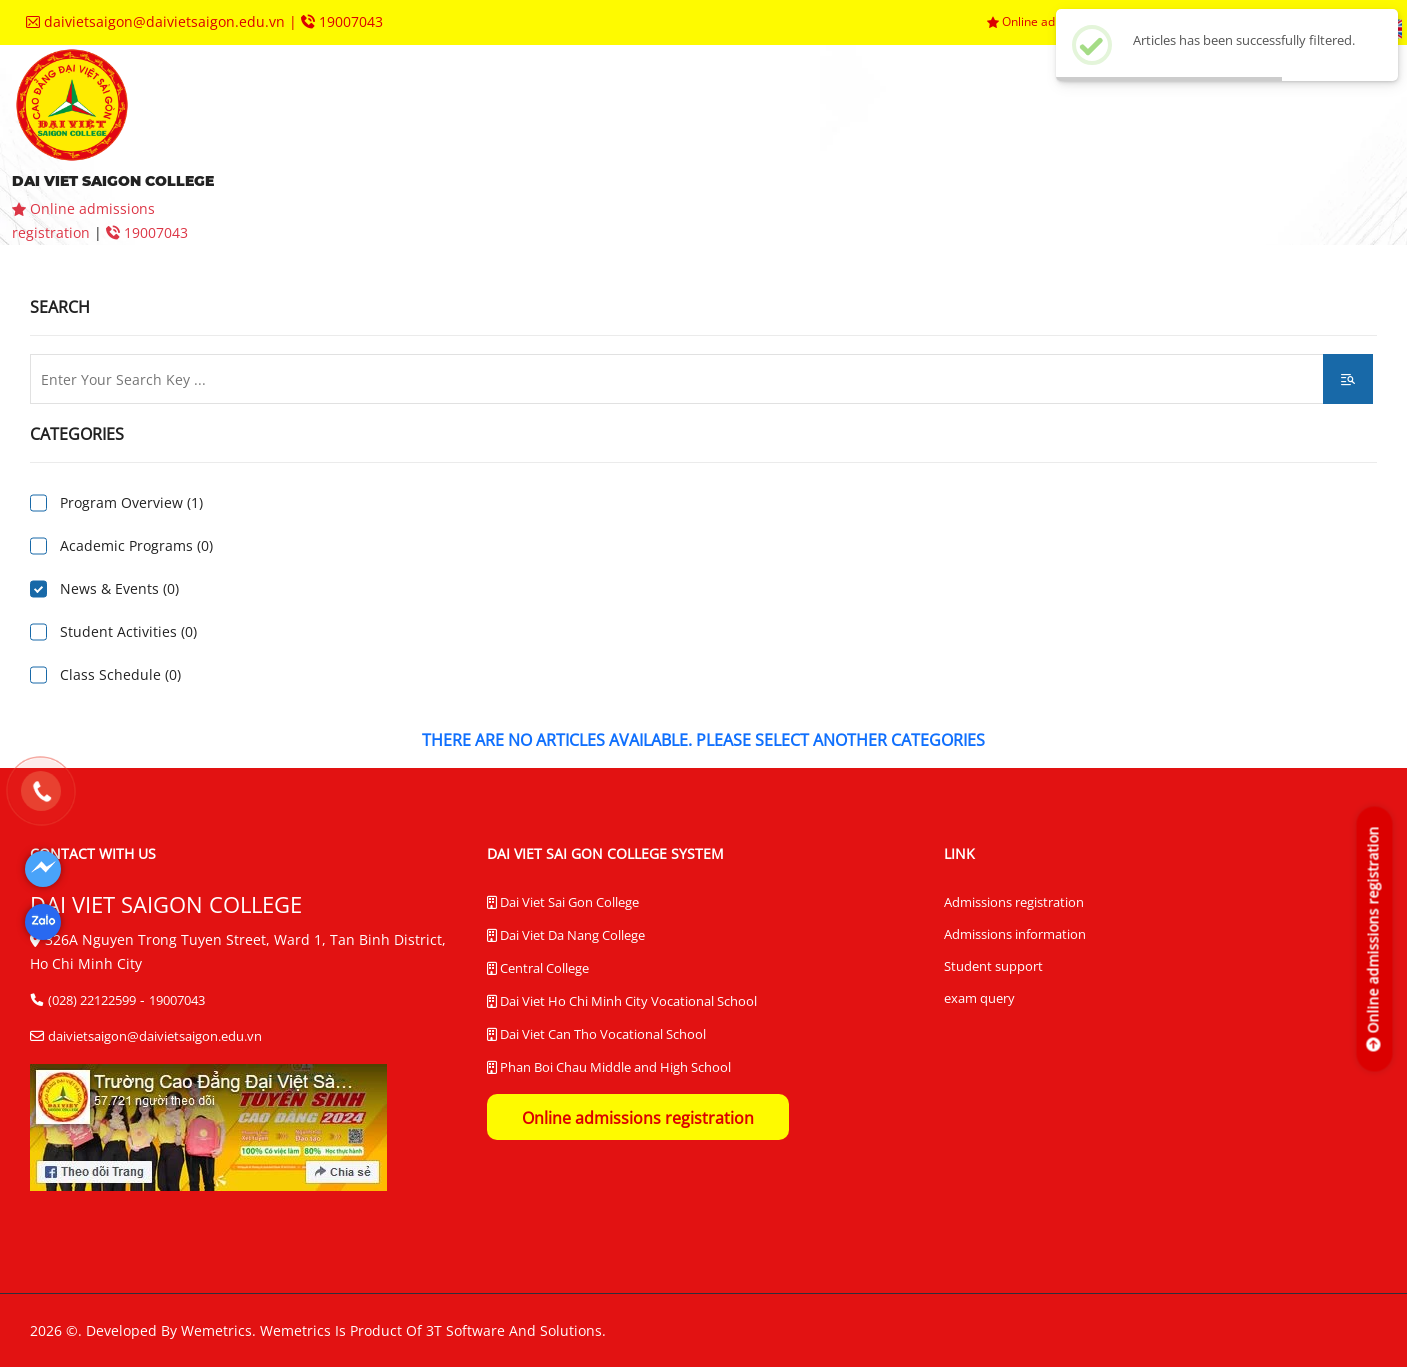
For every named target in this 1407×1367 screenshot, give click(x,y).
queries (330, 174)
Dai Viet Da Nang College (566, 936)
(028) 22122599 (92, 1000)
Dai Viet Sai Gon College (563, 903)
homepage (331, 114)
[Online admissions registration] (1373, 938)
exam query (979, 998)
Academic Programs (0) (136, 545)
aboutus (474, 114)
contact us (474, 174)
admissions (630, 114)
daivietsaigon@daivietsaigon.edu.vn (157, 21)
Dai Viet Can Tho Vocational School (596, 1035)
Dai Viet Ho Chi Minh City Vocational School (622, 1002)
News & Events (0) (119, 588)
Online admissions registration (638, 1118)
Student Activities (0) (128, 631)
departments (953, 114)
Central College (538, 969)
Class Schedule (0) (120, 674)
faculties (788, 114)
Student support (993, 966)
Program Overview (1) (131, 502)
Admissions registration (1014, 902)
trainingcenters (1146, 114)
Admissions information (1015, 934)
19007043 (342, 21)
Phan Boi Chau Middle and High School (609, 1068)
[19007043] (41, 791)
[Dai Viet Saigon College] (43, 869)
